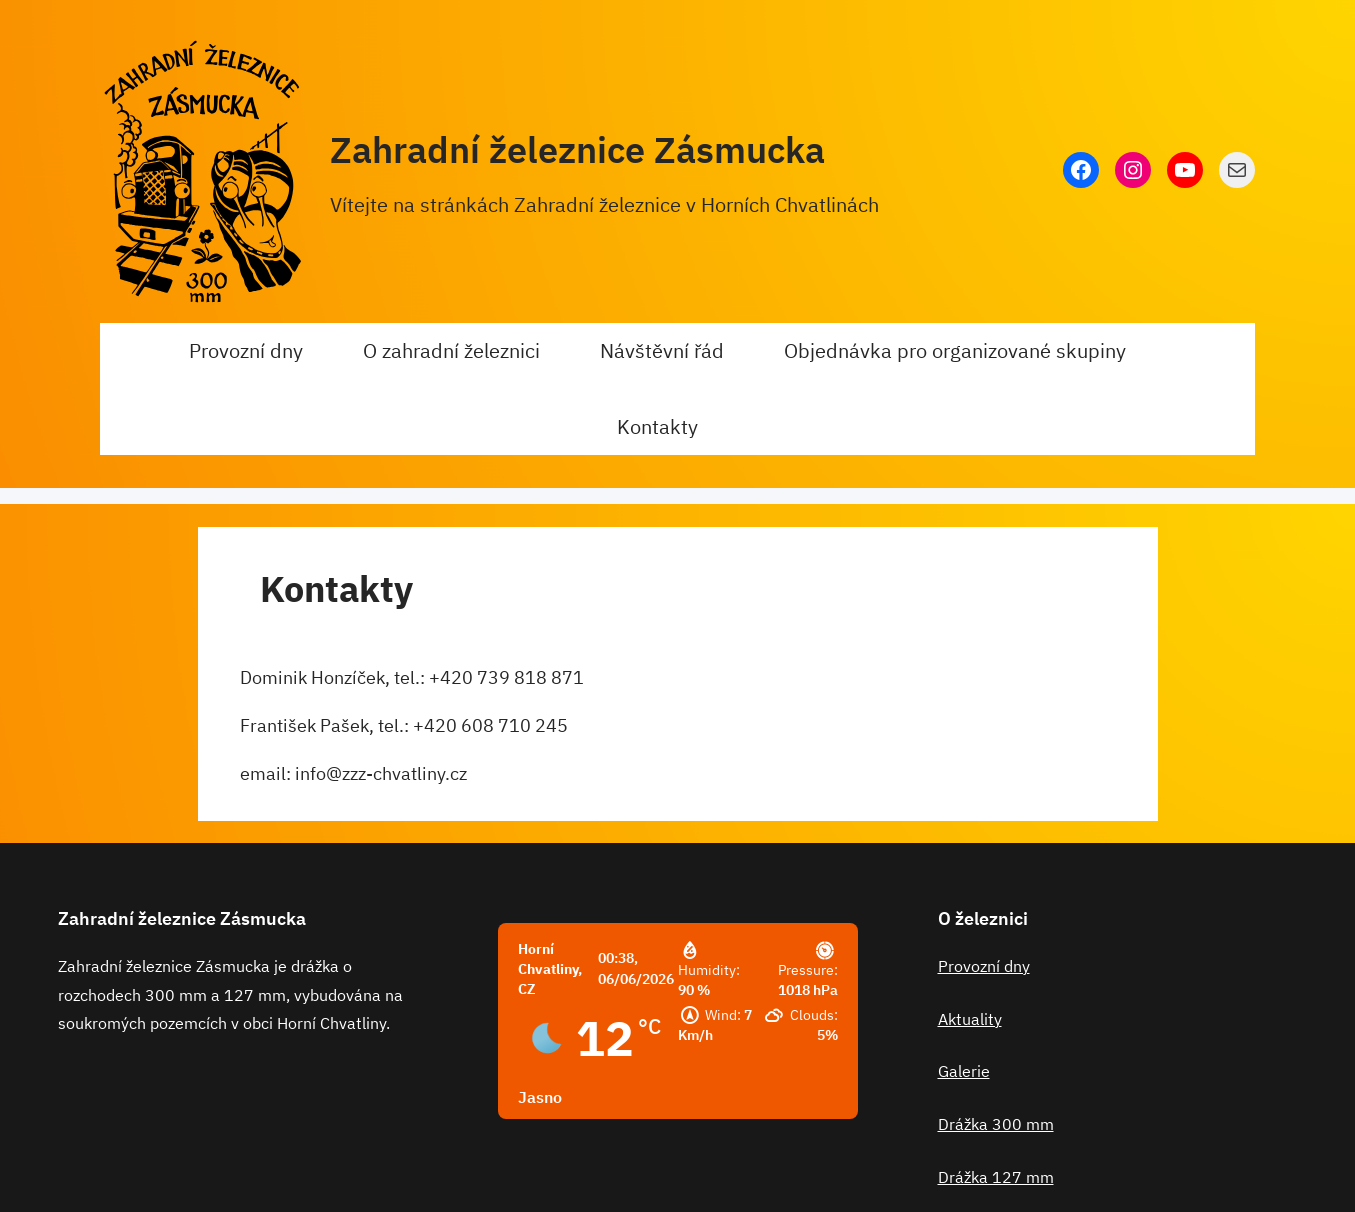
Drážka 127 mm (996, 1177)
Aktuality (970, 1019)
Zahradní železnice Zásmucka (577, 149)
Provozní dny (984, 966)
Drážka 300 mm (996, 1124)
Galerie (964, 1071)
